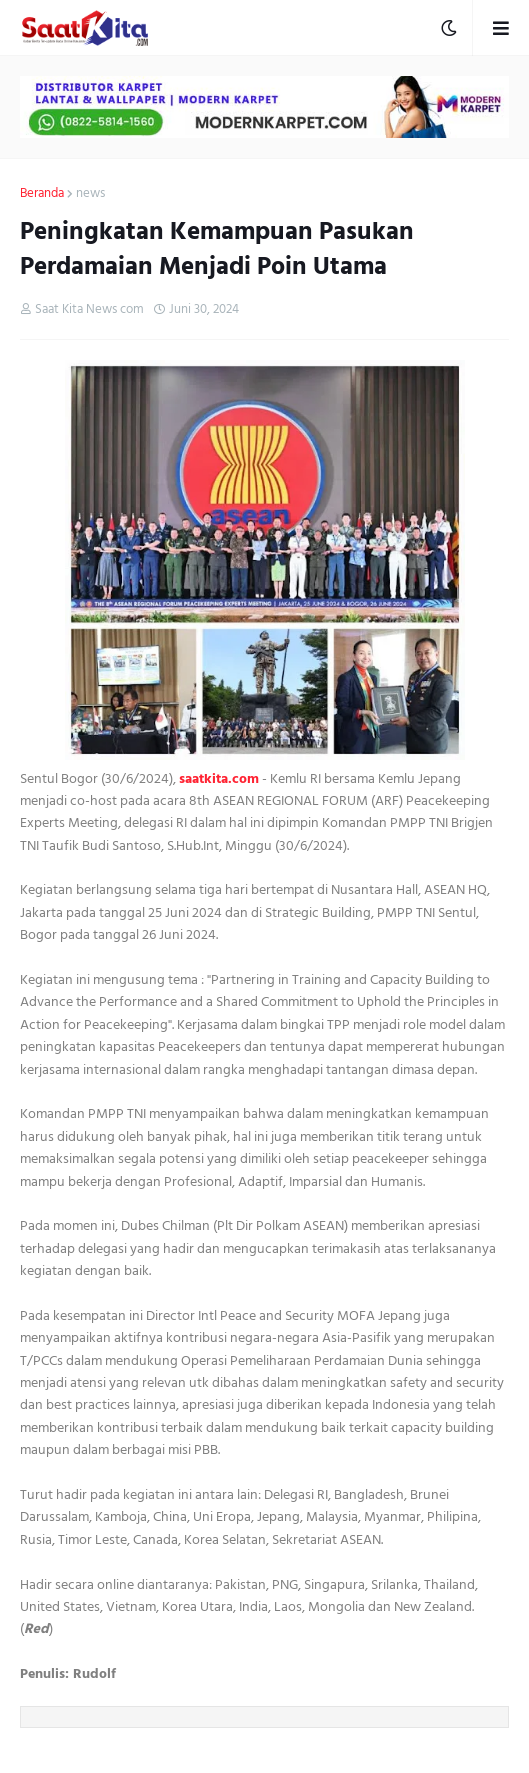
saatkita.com (219, 778)
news (90, 194)
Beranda (42, 194)
